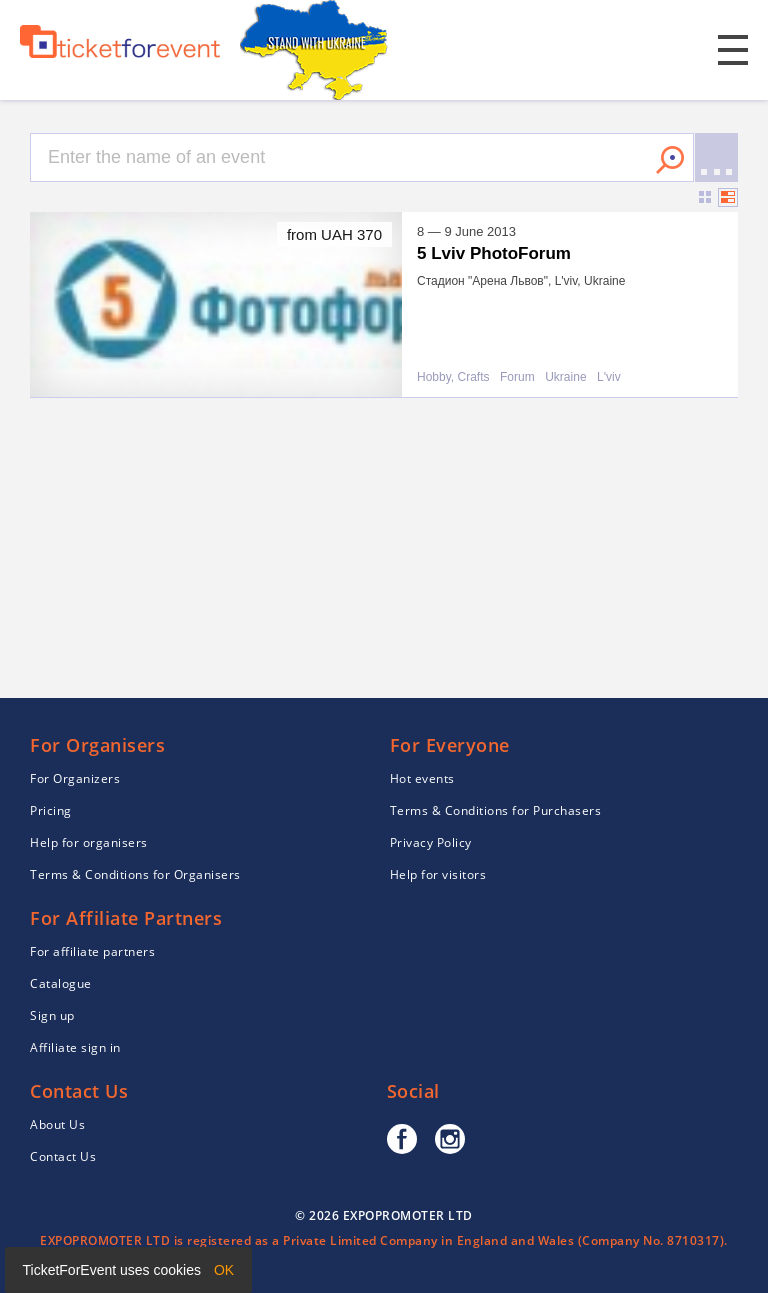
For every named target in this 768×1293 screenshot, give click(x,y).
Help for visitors (438, 874)
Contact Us (63, 1156)
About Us (57, 1124)
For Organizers (75, 778)
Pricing (51, 810)
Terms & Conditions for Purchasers (496, 810)
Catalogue (61, 983)
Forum (517, 377)
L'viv (609, 377)
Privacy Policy (431, 842)
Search (670, 160)
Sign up (52, 1015)
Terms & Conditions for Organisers (135, 874)
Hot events (422, 778)
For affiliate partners (92, 951)
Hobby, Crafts (453, 377)
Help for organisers (89, 842)
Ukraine (565, 377)
